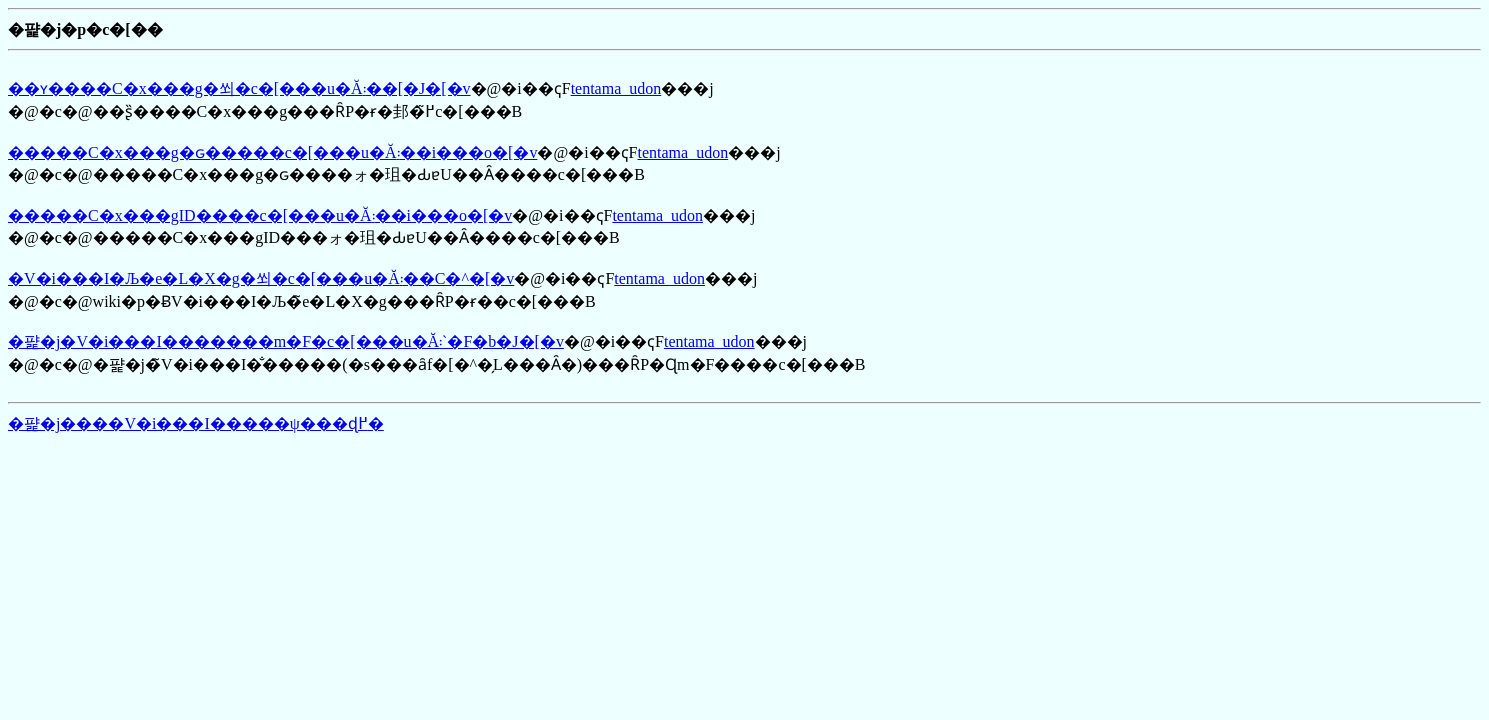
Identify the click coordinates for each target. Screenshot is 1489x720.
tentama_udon (616, 88)
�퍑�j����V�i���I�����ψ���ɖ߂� (196, 423)
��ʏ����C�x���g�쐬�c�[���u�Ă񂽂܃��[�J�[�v (239, 88)
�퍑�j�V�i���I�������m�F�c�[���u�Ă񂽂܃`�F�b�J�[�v (286, 341)
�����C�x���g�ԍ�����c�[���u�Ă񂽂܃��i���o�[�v (272, 152)
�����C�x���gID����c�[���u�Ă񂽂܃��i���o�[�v (260, 215)
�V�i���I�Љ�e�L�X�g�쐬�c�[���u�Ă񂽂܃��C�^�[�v (261, 278)
